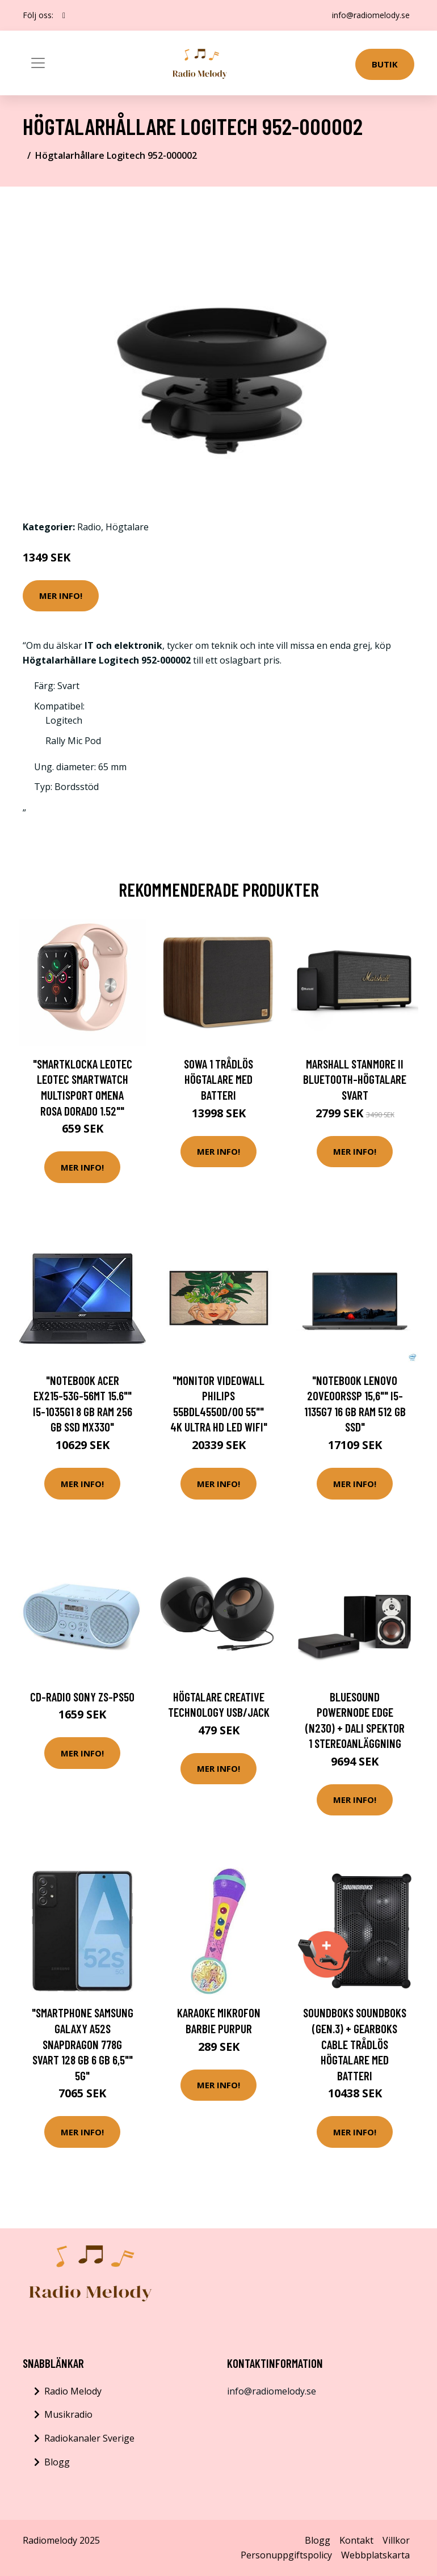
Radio (89, 527)
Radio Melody (73, 2391)
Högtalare (127, 527)
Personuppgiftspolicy (286, 2555)
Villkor (396, 2540)
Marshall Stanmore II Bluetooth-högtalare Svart (354, 1079)
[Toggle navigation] (38, 63)
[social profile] (64, 15)
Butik (385, 64)
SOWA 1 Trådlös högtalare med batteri (218, 1079)
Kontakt (356, 2540)
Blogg (57, 2462)
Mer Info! (60, 595)
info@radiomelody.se (371, 15)
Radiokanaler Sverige (89, 2438)
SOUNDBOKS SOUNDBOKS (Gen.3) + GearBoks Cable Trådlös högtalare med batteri (354, 2043)
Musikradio (68, 2414)
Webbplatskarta (375, 2555)
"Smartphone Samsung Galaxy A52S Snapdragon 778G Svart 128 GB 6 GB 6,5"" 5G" (82, 2043)
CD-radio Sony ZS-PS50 (82, 1697)
